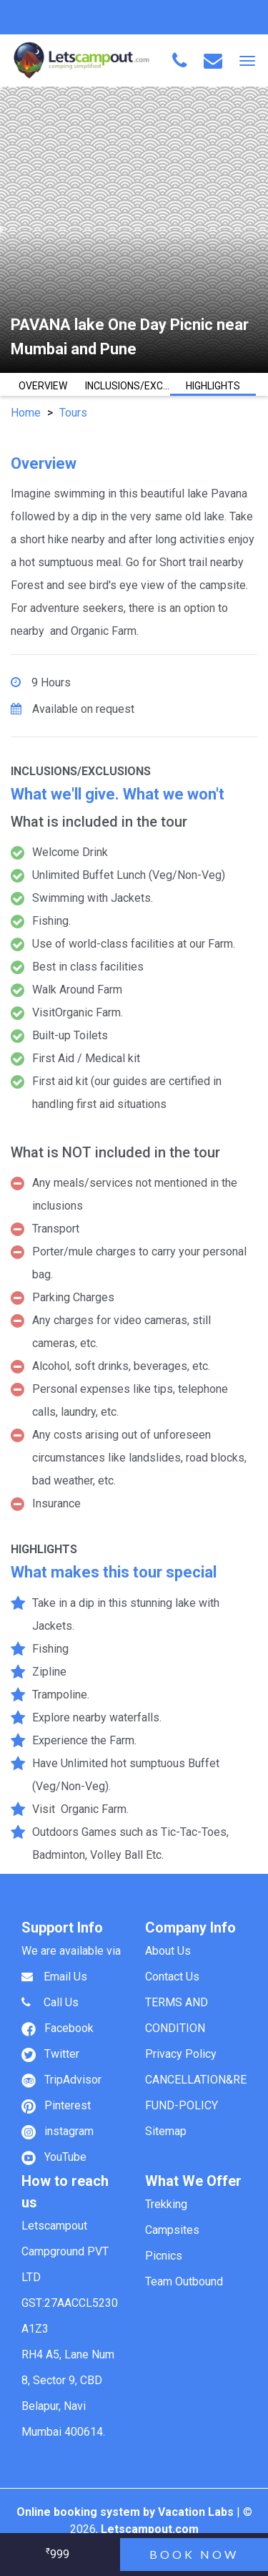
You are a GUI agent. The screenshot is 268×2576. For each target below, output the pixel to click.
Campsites (172, 2230)
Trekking (166, 2204)
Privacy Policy (181, 2054)
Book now (194, 2554)
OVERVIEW (43, 386)
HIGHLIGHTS (213, 386)
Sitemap (166, 2131)
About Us (168, 1951)
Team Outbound (184, 2281)
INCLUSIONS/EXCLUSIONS (128, 386)
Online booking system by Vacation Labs (126, 2512)
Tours (73, 412)
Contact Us (172, 1976)
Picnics (163, 2255)
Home (26, 412)
